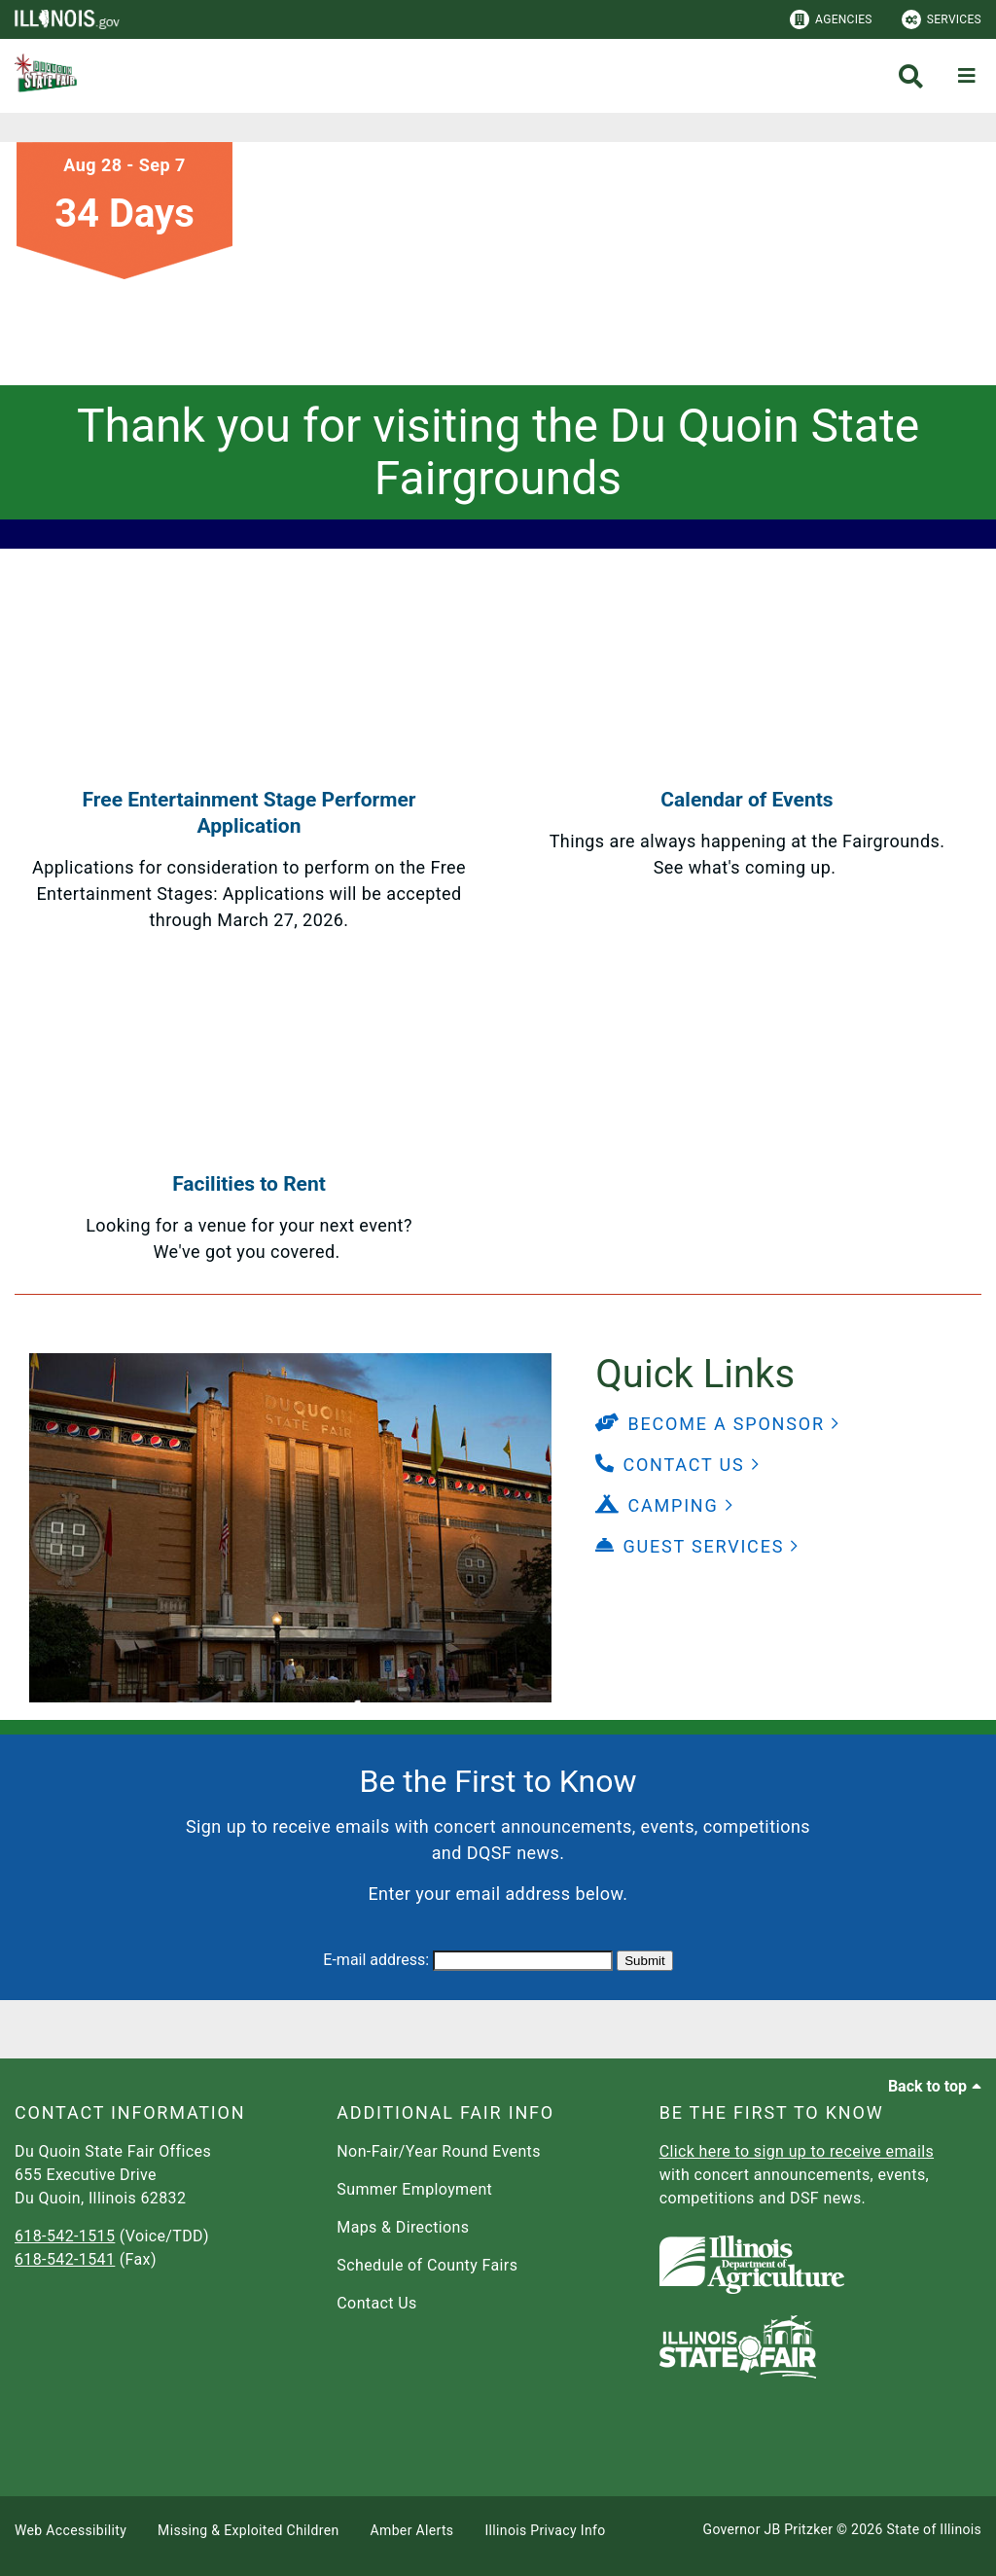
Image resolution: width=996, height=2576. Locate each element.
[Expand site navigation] (966, 76)
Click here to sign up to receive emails (796, 2151)
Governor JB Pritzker (768, 2529)
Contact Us (376, 2303)
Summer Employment (414, 2189)
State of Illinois (933, 2529)
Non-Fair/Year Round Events (439, 2151)
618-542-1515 (65, 2236)
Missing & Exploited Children (248, 2530)
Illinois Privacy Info (544, 2530)
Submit (644, 1960)
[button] (717, 1424)
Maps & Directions (403, 2227)
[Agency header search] (911, 76)
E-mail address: (376, 1959)
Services (941, 19)
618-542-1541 (65, 2259)
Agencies (831, 19)
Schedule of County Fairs (427, 2265)
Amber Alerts (412, 2530)
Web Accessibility (70, 2530)
